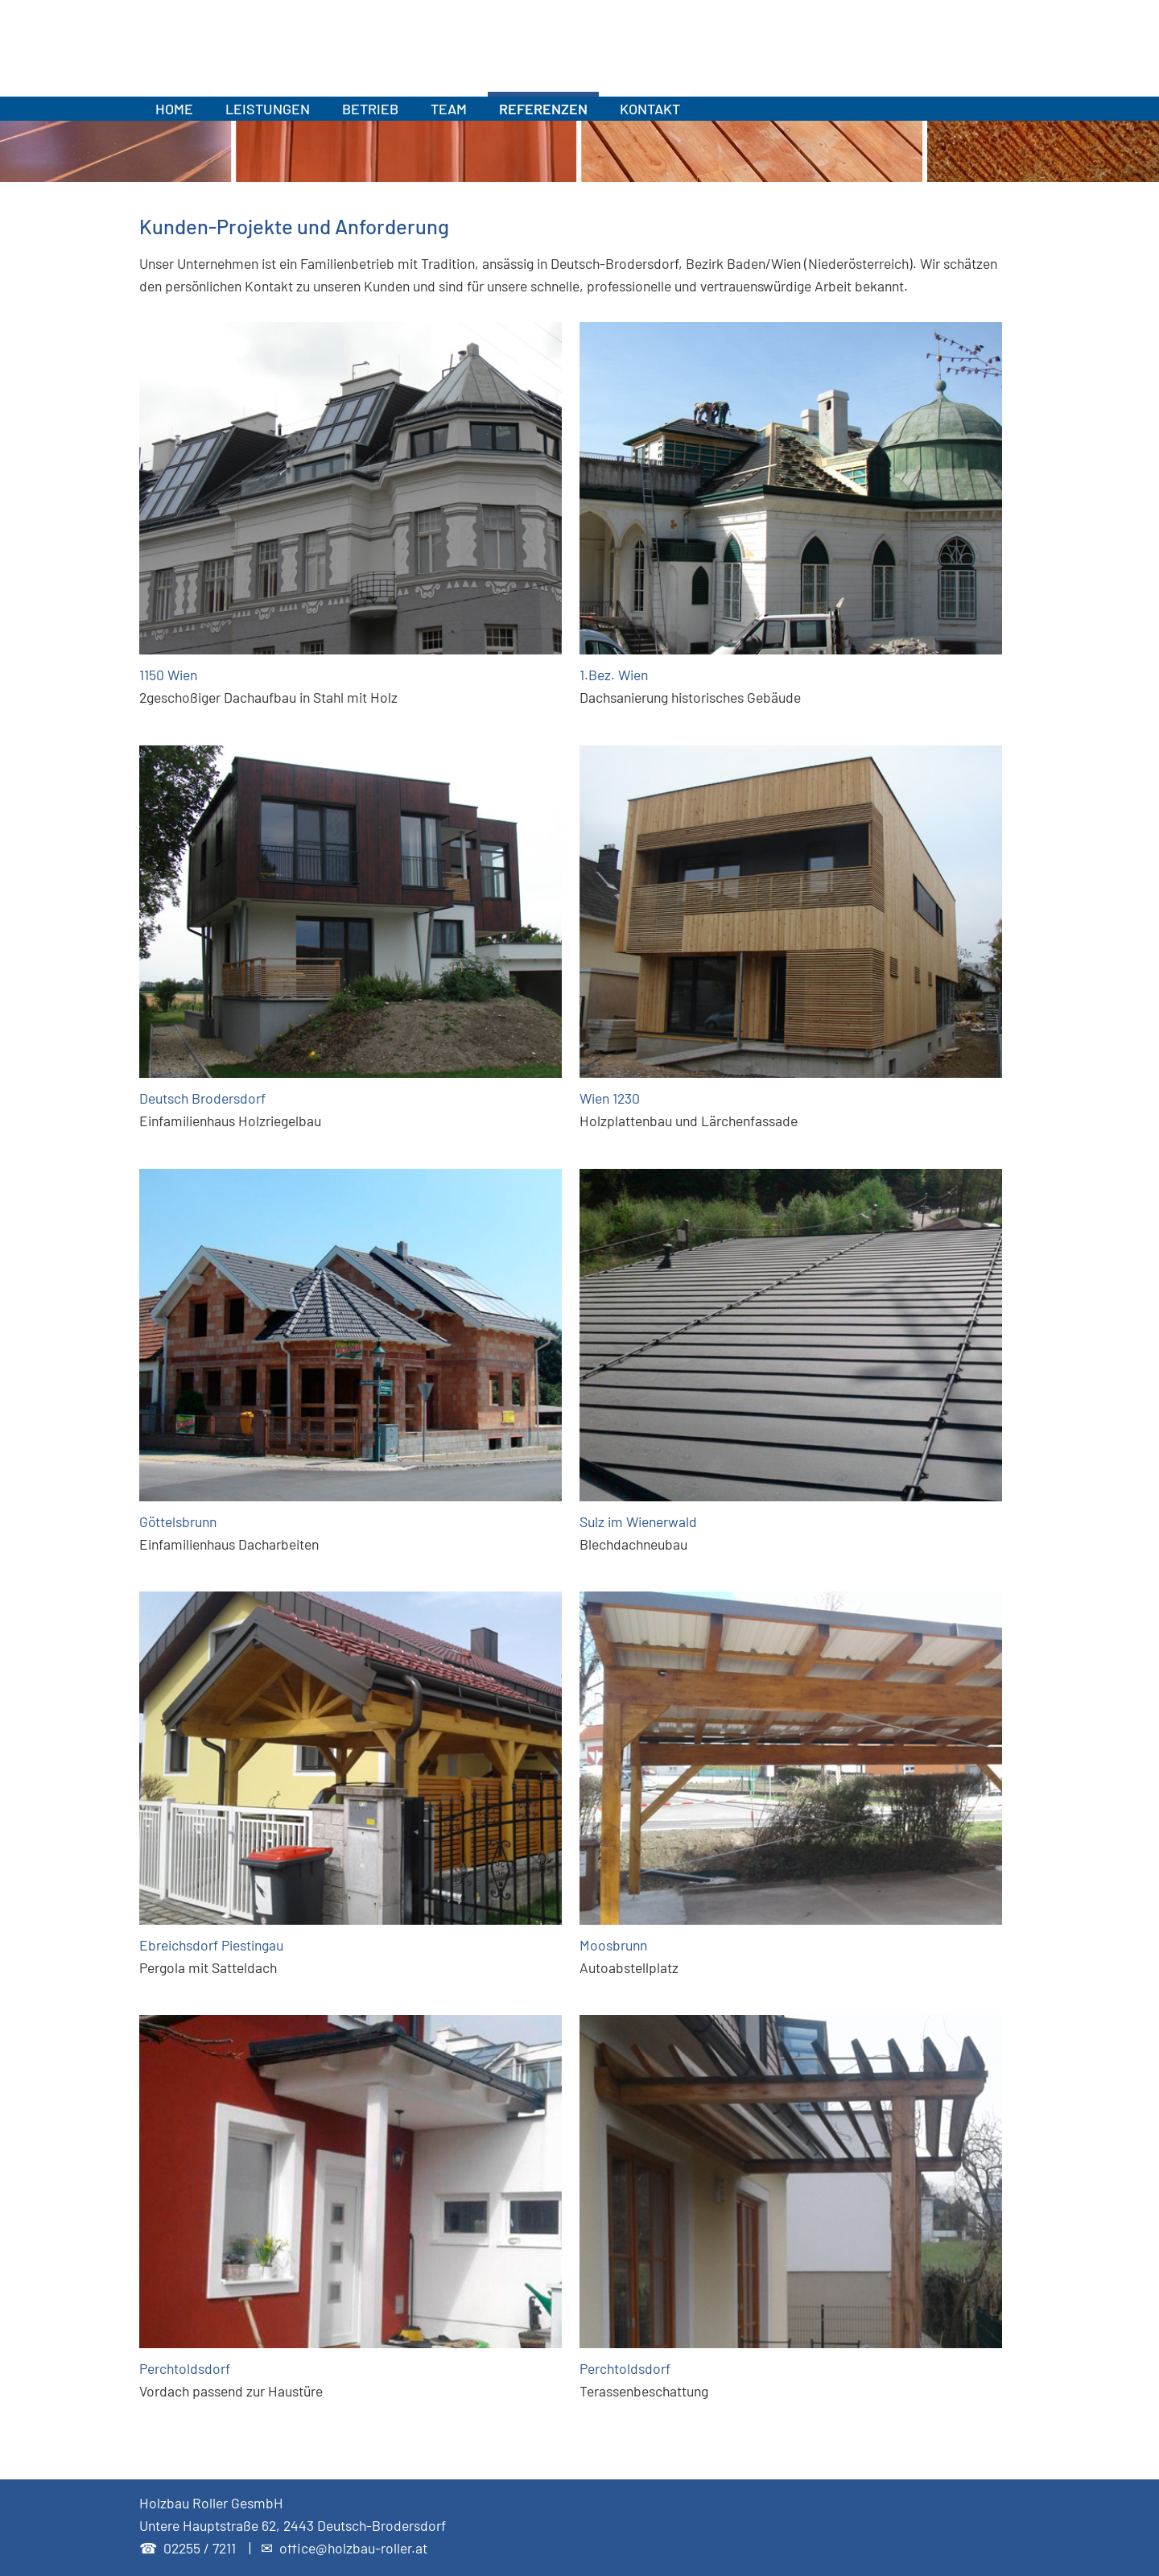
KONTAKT (650, 109)
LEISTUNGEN (267, 109)
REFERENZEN (543, 109)
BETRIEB (370, 109)
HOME (174, 109)
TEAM (449, 109)
